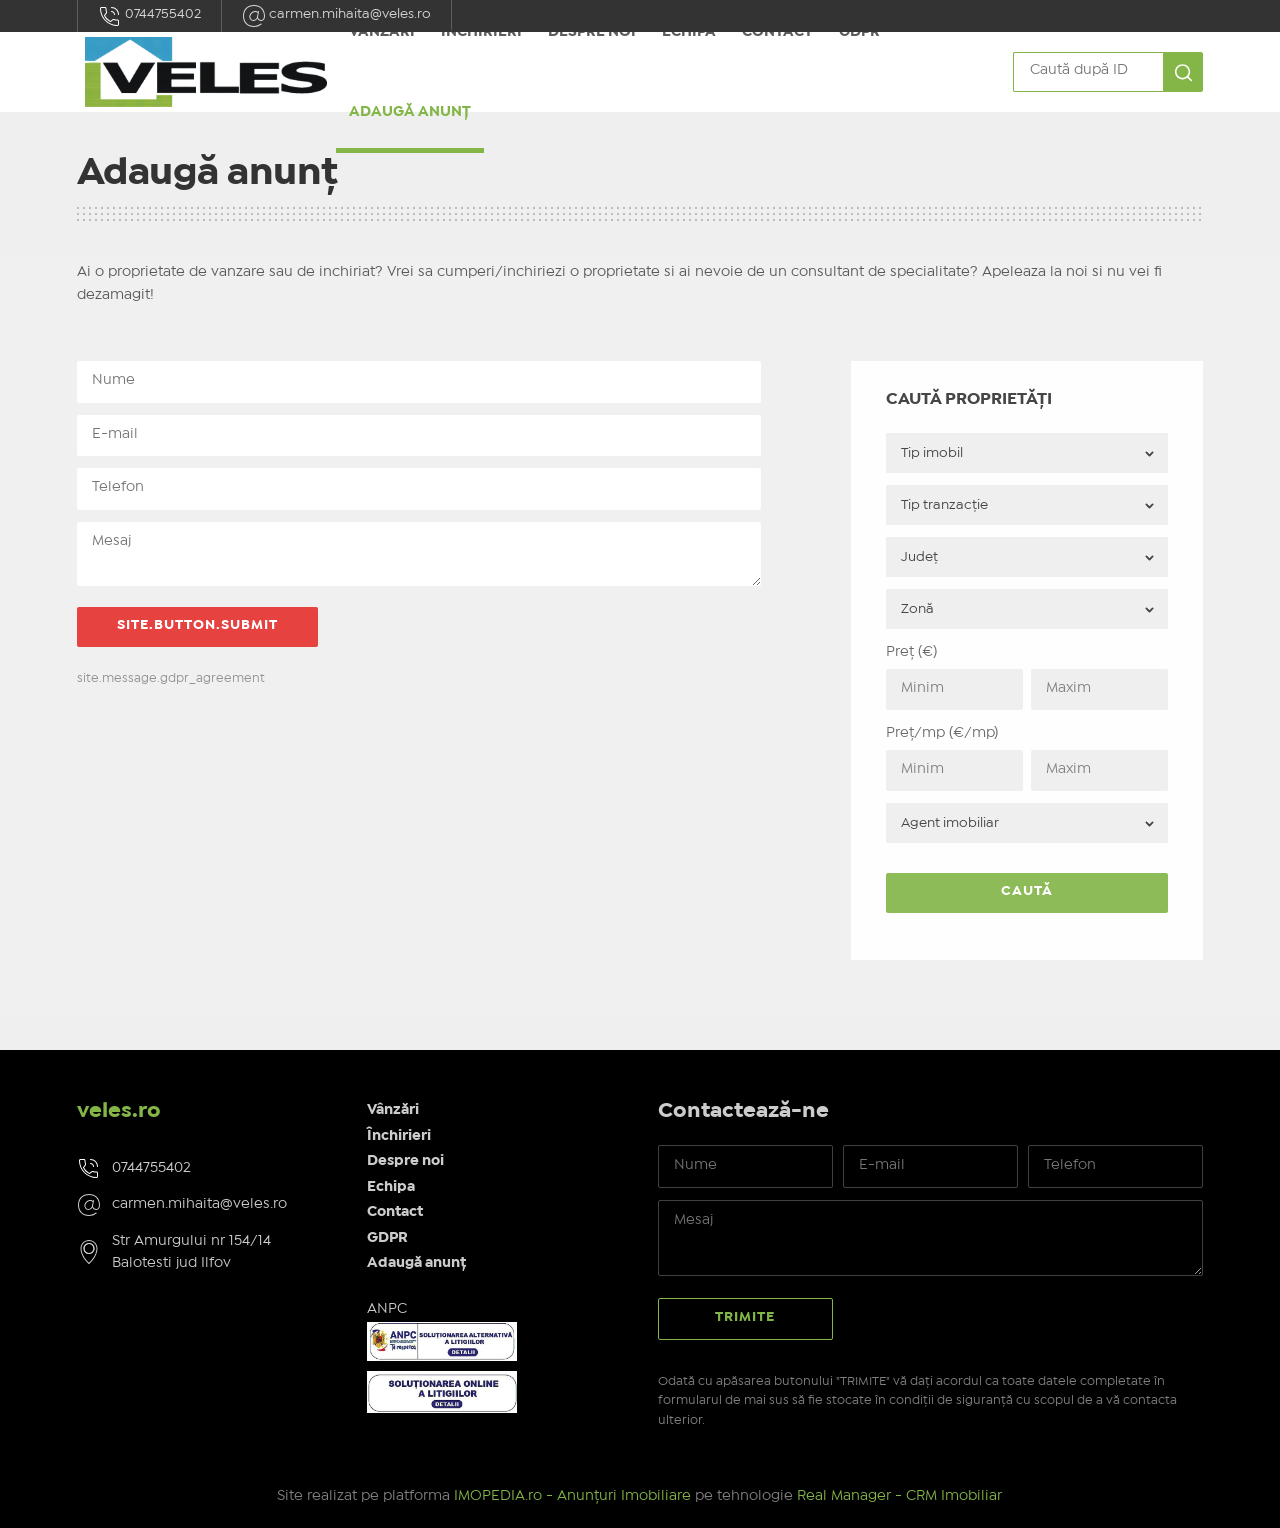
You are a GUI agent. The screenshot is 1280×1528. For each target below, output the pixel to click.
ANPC (387, 1309)
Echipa (391, 1187)
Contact (395, 1212)
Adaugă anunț (410, 112)
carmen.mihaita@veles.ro (199, 1204)
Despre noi (405, 1161)
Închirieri (399, 1136)
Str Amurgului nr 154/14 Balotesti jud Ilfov (191, 1252)
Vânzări (393, 1110)
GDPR (387, 1238)
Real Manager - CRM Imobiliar (899, 1496)
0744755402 (149, 16)
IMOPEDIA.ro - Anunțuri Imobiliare (572, 1496)
